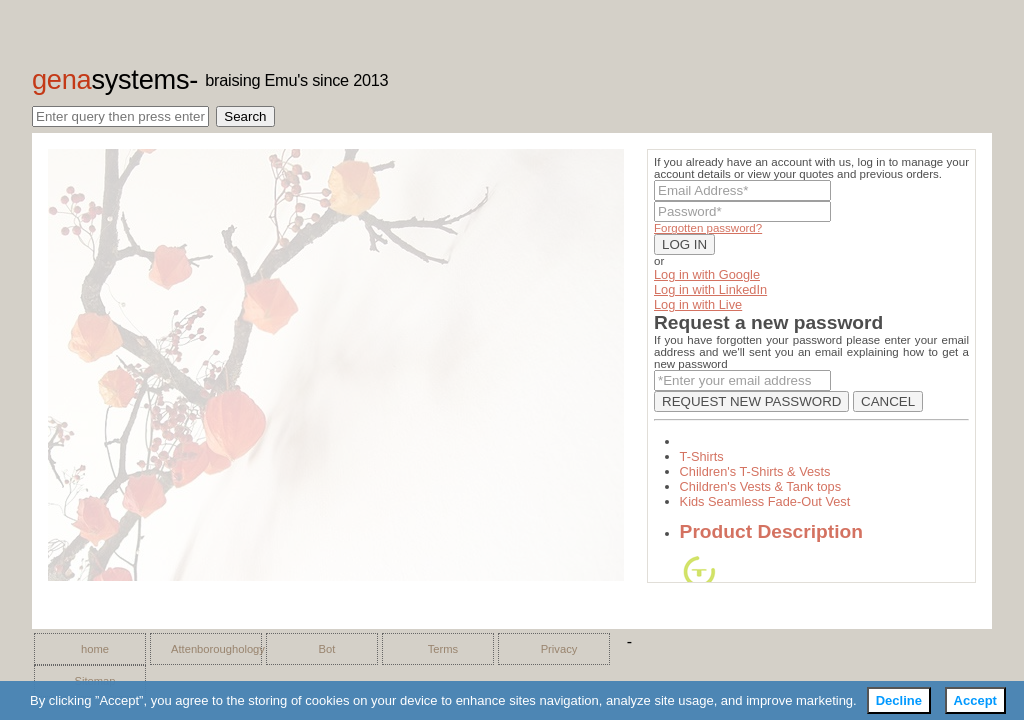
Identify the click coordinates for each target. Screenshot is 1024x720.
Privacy (559, 649)
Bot (327, 649)
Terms (443, 649)
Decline (899, 700)
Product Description (771, 531)
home (95, 649)
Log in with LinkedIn (710, 289)
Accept (975, 700)
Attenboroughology (211, 649)
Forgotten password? (708, 228)
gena (110, 79)
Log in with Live (698, 304)
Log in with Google (707, 274)
